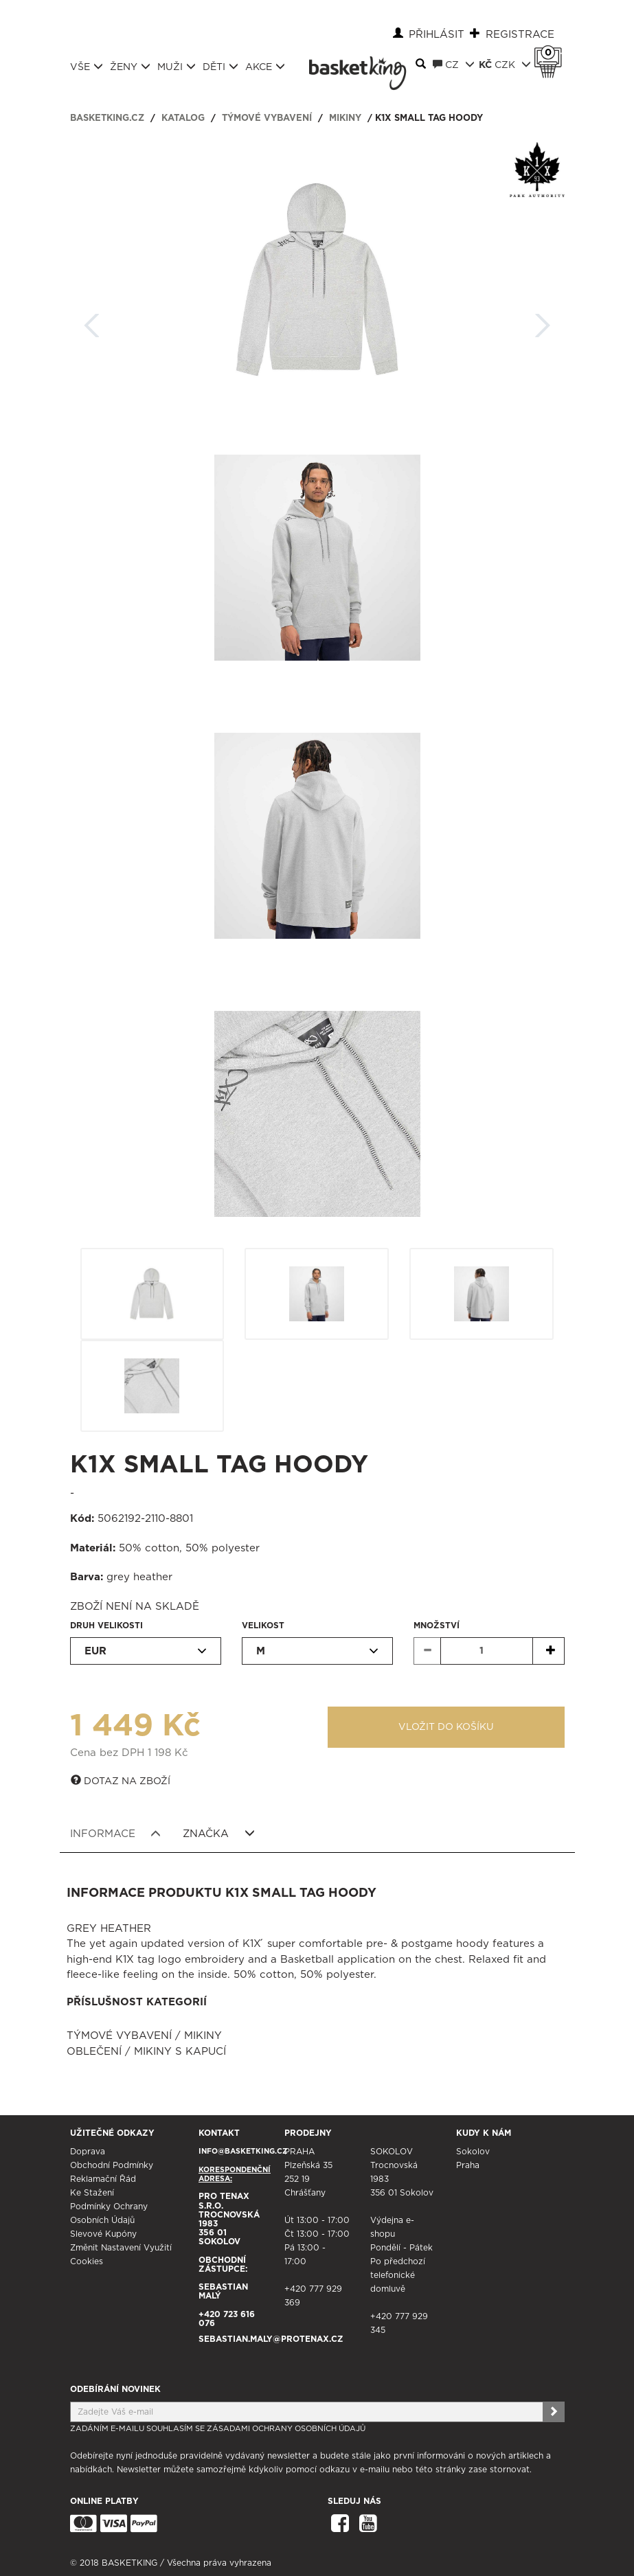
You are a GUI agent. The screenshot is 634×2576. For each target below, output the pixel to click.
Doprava (87, 2151)
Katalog (183, 118)
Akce (265, 66)
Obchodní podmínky (111, 2165)
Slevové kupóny (103, 2234)
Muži (176, 66)
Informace (115, 1833)
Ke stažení (92, 2193)
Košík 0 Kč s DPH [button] (551, 53)
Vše (86, 66)
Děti (220, 66)
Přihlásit (436, 35)
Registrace (520, 35)
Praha (467, 2165)
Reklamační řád (103, 2179)
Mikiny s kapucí (180, 2052)
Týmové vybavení (267, 118)
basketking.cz (107, 118)
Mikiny (345, 118)
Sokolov (473, 2151)
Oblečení (94, 2052)
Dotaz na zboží (120, 1780)
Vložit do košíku (446, 1727)
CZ (454, 64)
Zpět (92, 321)
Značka (219, 1833)
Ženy (130, 66)
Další (542, 321)
